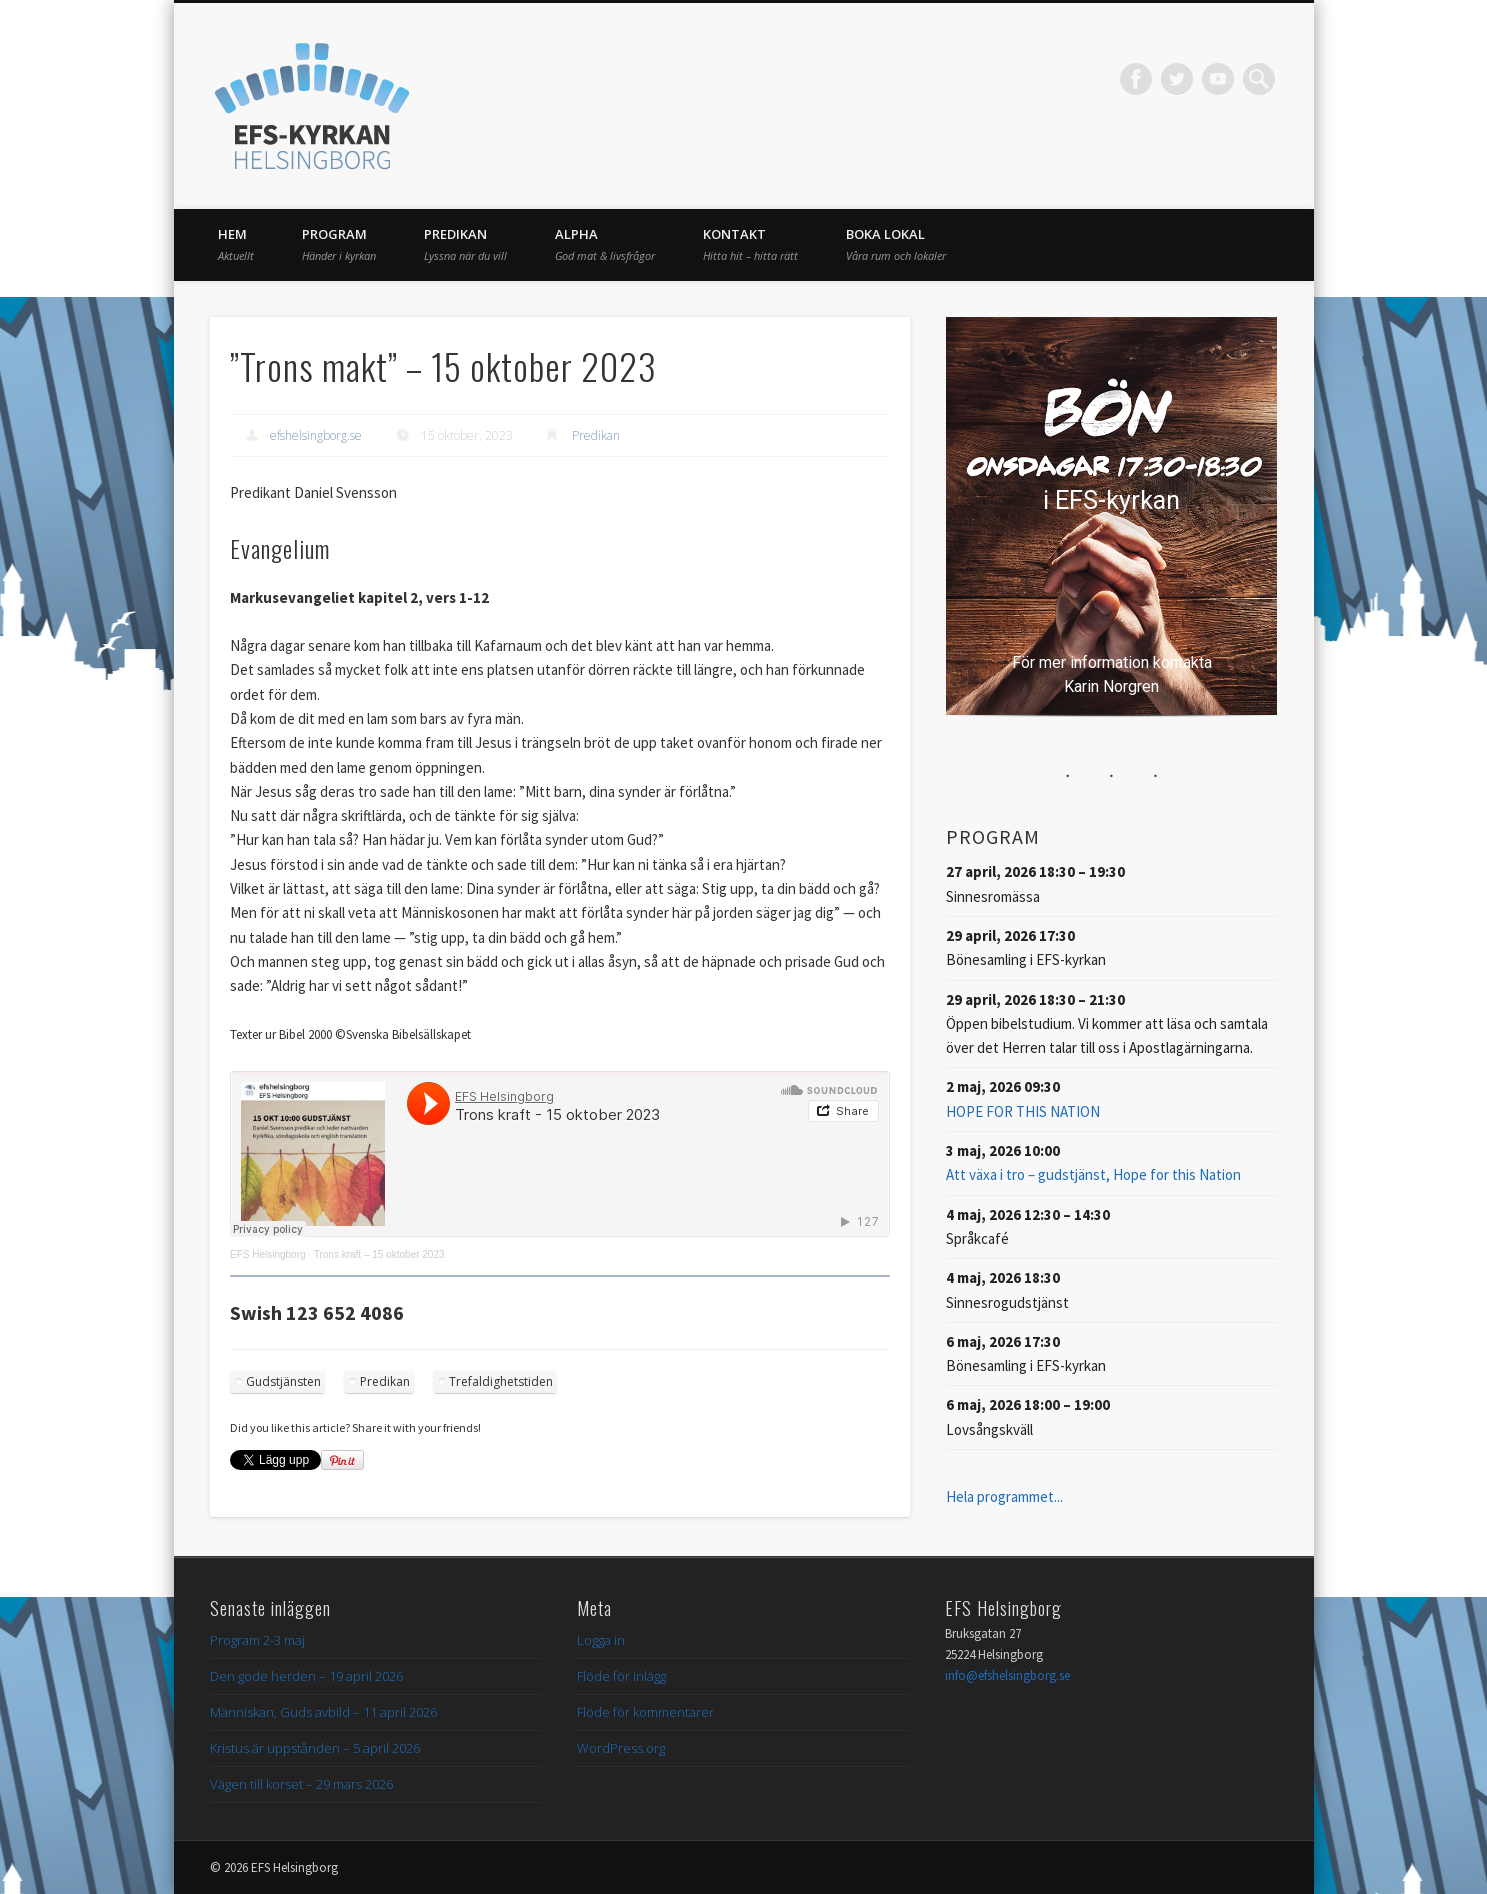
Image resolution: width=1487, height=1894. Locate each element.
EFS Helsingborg (268, 1254)
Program (339, 244)
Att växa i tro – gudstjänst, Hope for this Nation (1093, 1174)
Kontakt (750, 244)
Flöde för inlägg (621, 1676)
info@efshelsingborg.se (1007, 1675)
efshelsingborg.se (316, 435)
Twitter (1177, 79)
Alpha (605, 244)
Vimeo (1218, 79)
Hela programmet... (1004, 1496)
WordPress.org (621, 1748)
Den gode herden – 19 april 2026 (306, 1676)
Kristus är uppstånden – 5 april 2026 (315, 1748)
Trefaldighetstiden (501, 1381)
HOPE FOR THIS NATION (1023, 1111)
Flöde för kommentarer (645, 1712)
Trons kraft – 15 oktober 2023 (379, 1254)
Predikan (465, 244)
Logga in (601, 1640)
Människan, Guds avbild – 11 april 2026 (323, 1712)
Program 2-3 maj (257, 1640)
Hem (236, 244)
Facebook (1136, 79)
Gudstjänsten (283, 1381)
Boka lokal (896, 244)
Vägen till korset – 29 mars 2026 (301, 1784)
